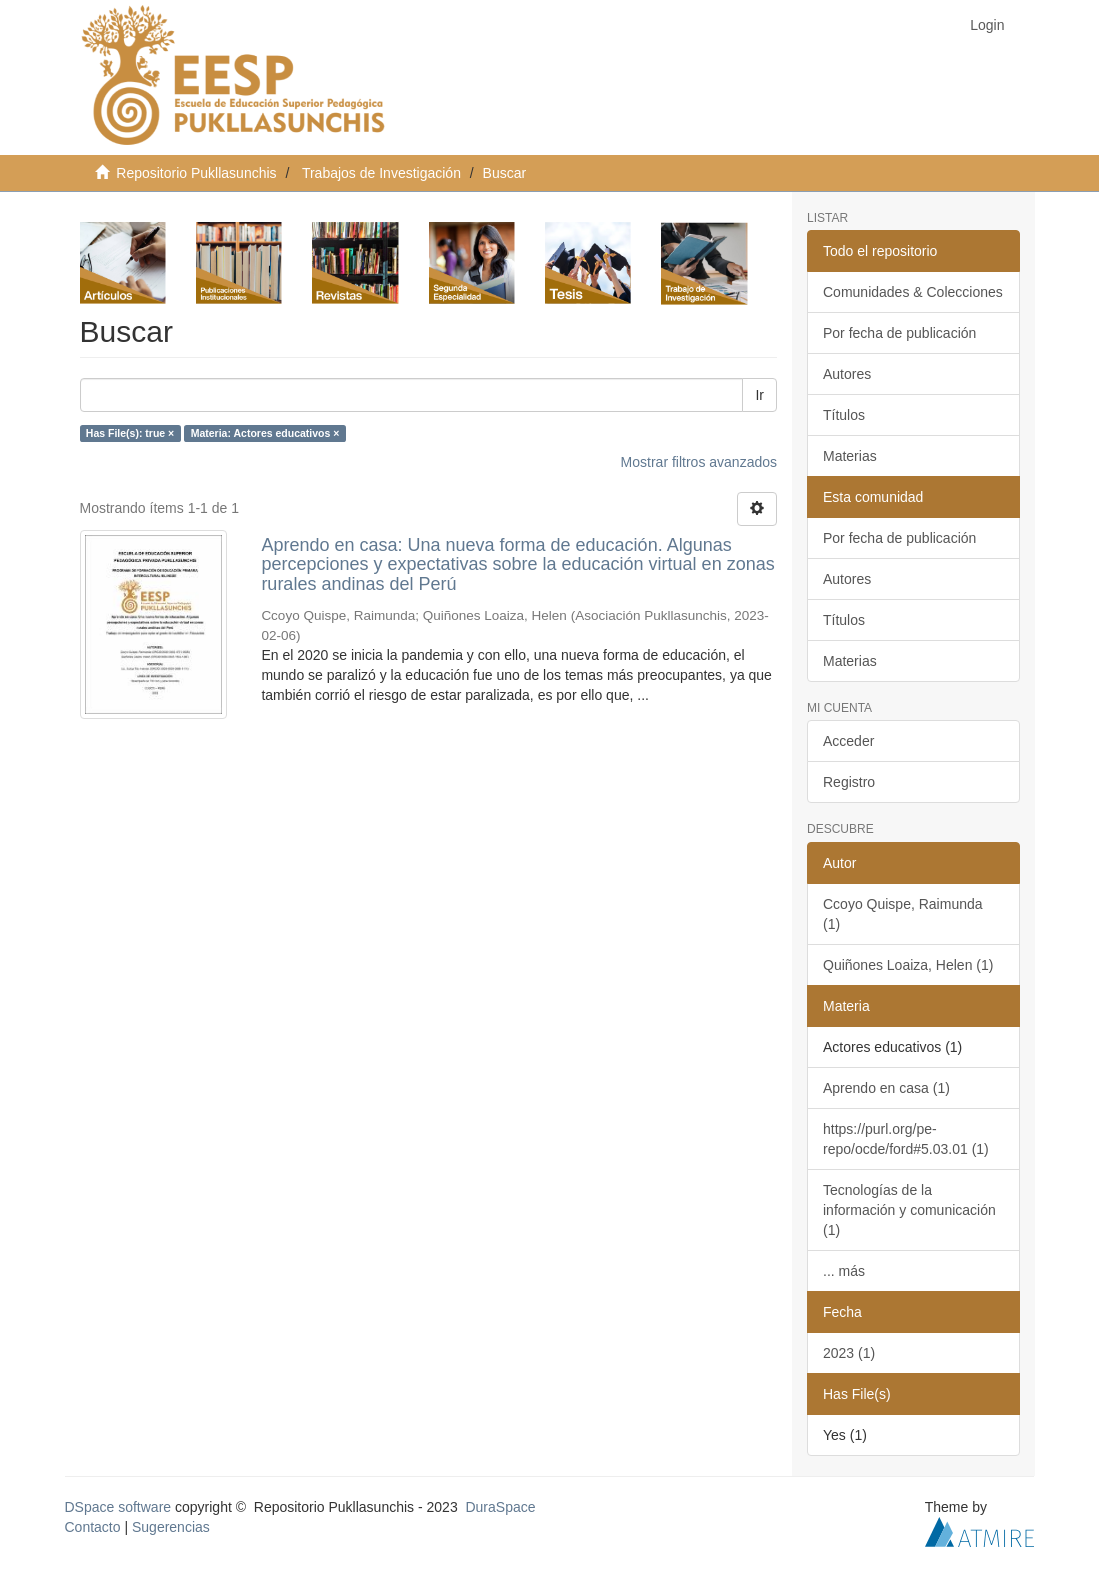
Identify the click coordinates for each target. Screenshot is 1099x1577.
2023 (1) (849, 1353)
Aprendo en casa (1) (886, 1088)
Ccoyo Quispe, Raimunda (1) (903, 914)
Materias (850, 456)
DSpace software (118, 1507)
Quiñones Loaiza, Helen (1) (908, 965)
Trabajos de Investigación (381, 173)
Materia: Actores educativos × (265, 433)
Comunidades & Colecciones (913, 292)
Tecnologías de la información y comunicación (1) (909, 1210)
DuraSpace (500, 1507)
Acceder (848, 741)
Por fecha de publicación (899, 333)
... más (844, 1271)
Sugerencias (171, 1527)
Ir (759, 395)
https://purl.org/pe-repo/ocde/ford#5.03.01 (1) (906, 1139)
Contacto (93, 1527)
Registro (849, 782)
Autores (847, 374)
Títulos (844, 415)
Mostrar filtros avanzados (699, 462)
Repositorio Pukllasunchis (196, 173)
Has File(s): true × (130, 433)
